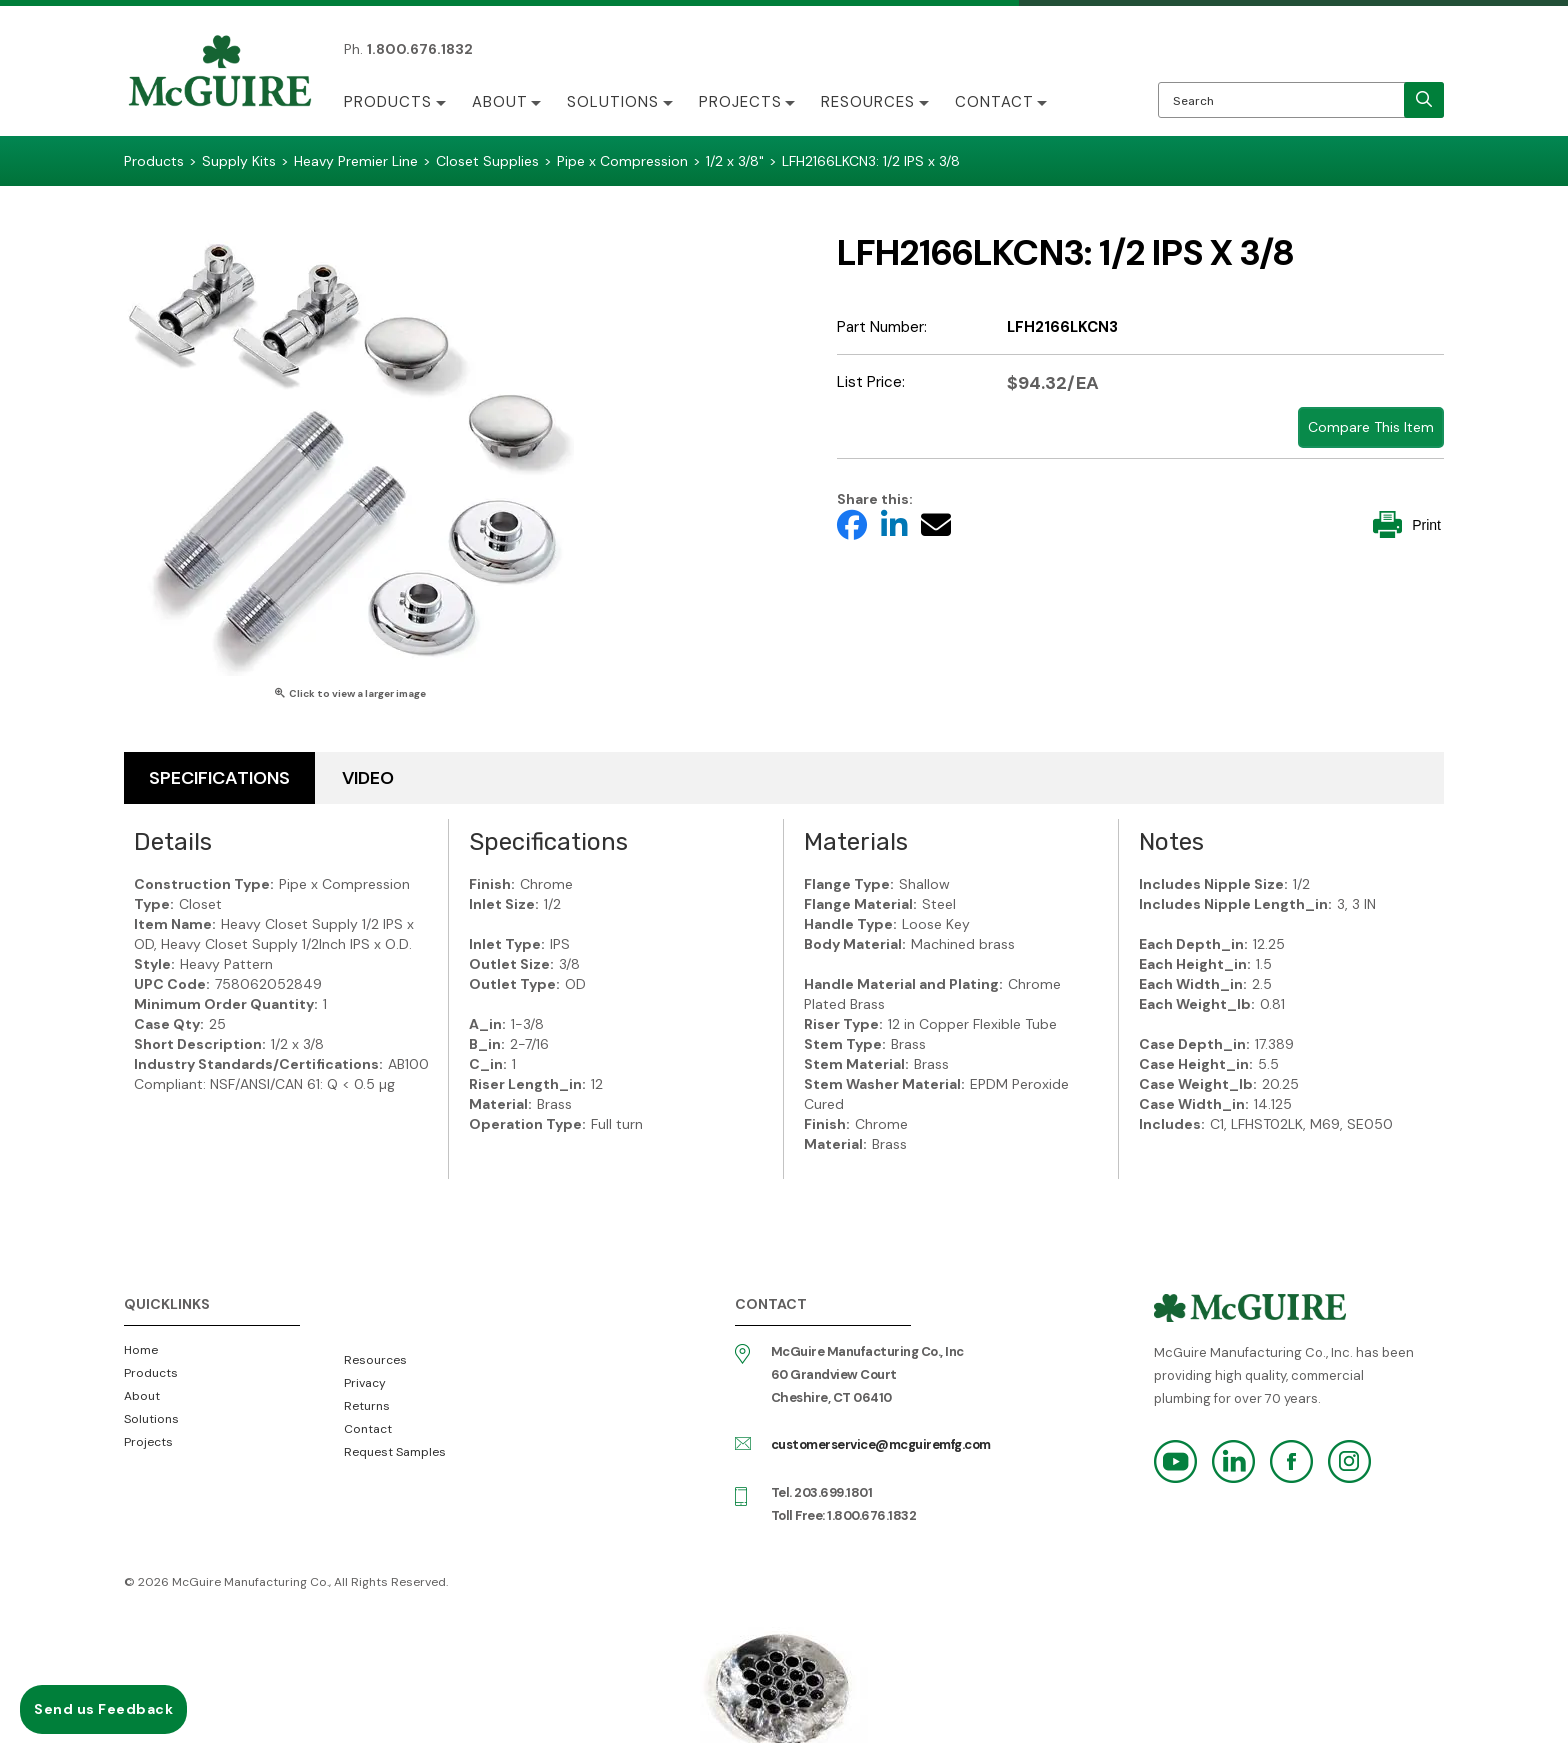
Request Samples (395, 1452)
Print (1407, 524)
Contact (996, 102)
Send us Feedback (103, 1709)
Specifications (219, 778)
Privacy (365, 1383)
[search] (1424, 100)
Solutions (614, 102)
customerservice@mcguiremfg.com (881, 1444)
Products (388, 102)
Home (141, 1350)
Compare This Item (1371, 427)
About (500, 102)
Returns (367, 1406)
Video (368, 778)
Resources (870, 102)
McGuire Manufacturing (220, 73)
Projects (741, 102)
